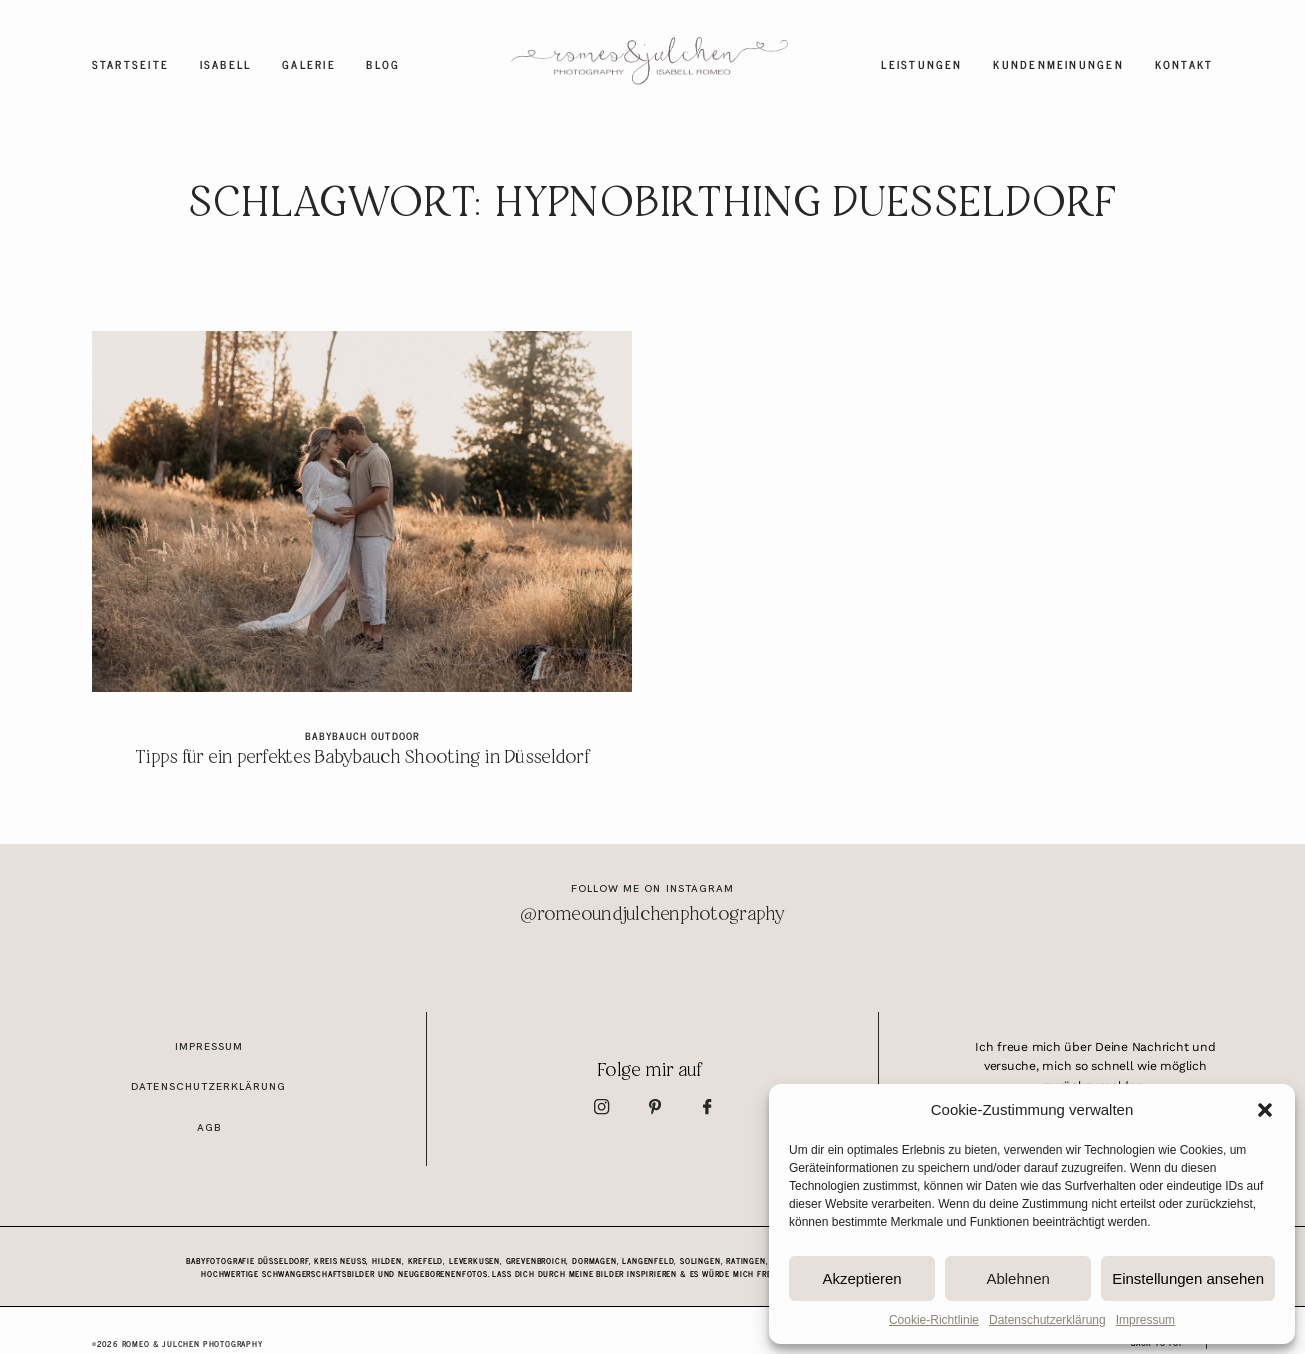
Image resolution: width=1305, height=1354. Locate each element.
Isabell (226, 64)
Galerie (309, 64)
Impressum (1145, 1320)
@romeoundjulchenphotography (652, 915)
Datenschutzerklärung (1047, 1320)
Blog (383, 64)
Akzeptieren (861, 1278)
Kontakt (1184, 64)
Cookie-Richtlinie (934, 1320)
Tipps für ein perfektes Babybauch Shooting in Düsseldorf (361, 562)
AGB (209, 1127)
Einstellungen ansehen (1188, 1278)
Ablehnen (1017, 1278)
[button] (1265, 1110)
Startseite (130, 64)
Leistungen (921, 64)
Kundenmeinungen (1058, 64)
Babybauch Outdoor (361, 735)
